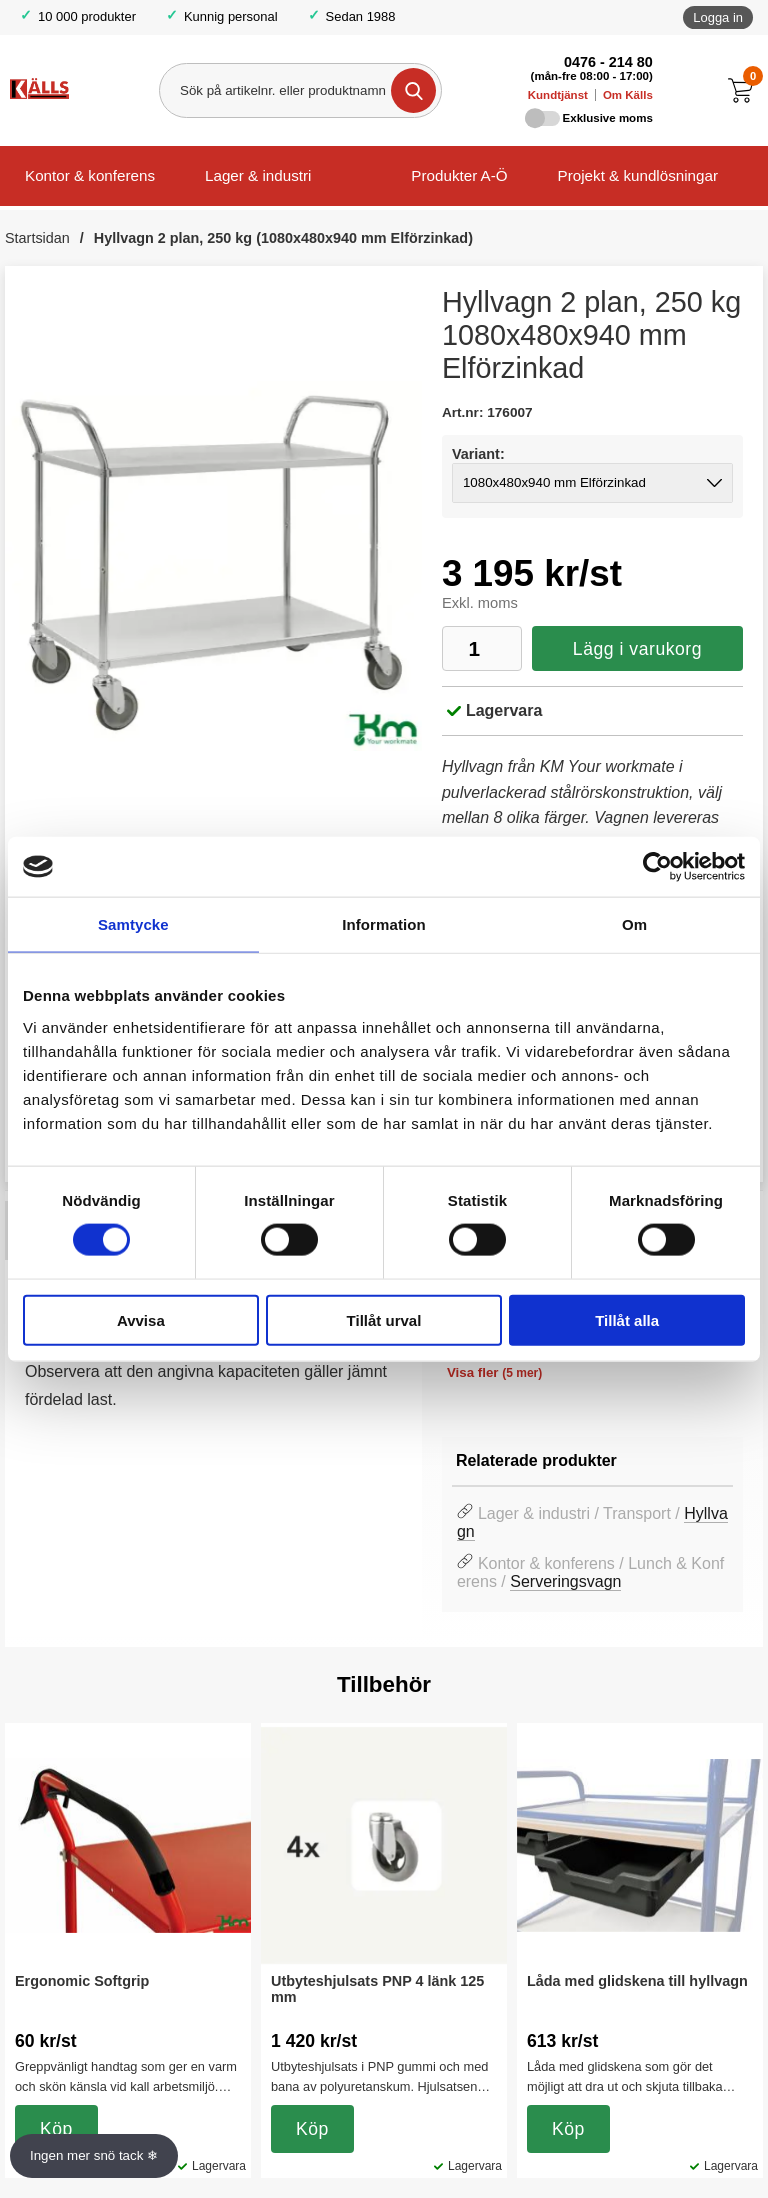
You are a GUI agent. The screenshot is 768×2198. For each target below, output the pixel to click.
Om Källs (628, 95)
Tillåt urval (384, 1319)
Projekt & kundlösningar (638, 175)
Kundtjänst (558, 95)
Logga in (718, 17)
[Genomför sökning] (413, 90)
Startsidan (37, 238)
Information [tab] (384, 924)
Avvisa (141, 1319)
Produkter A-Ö (459, 175)
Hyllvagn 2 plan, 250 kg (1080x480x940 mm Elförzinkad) (283, 238)
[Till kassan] (745, 90)
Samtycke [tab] (133, 924)
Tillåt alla (627, 1319)
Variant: (478, 454)
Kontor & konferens (90, 175)
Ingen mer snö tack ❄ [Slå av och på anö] (94, 2155)
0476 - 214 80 (608, 62)
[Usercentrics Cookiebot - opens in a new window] (657, 867)
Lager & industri (258, 175)
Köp (56, 2129)
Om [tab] (634, 924)
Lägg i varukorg (637, 649)
